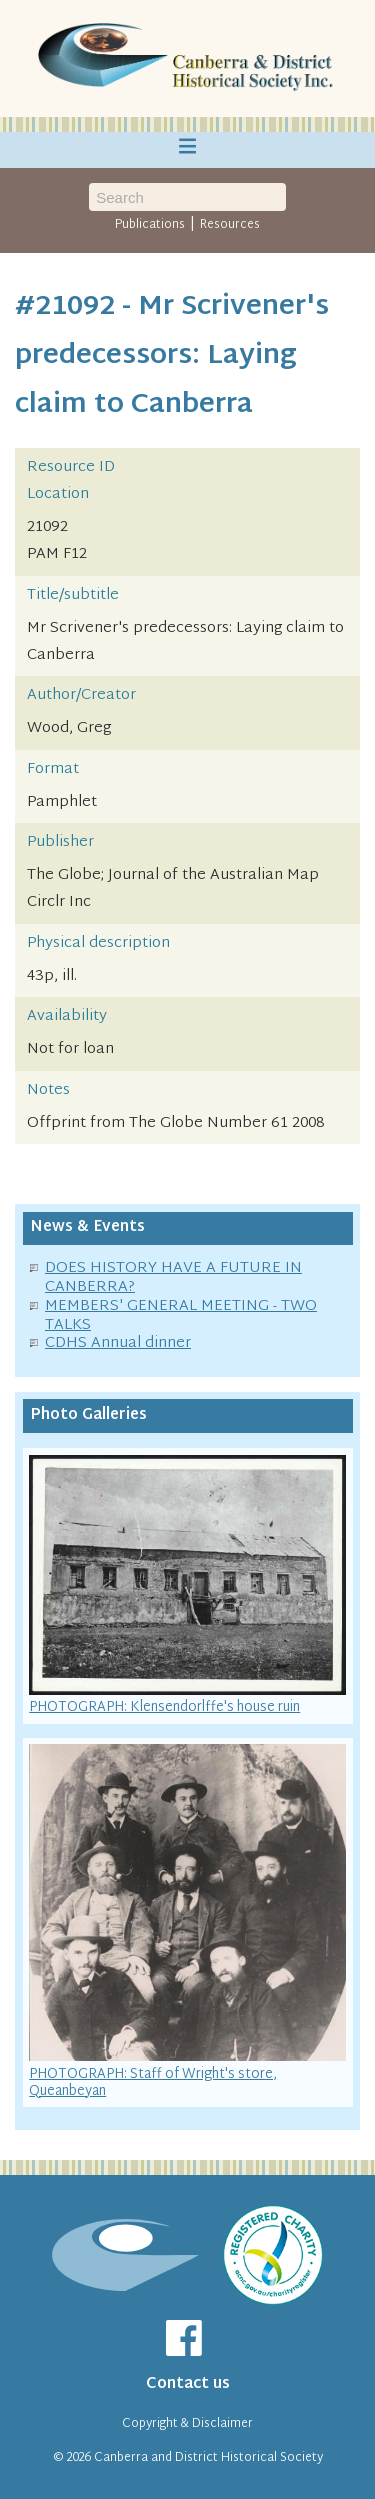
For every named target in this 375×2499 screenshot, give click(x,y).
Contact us (188, 2384)
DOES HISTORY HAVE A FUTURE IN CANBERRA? (173, 1278)
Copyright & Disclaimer (187, 2424)
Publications (150, 225)
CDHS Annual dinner (118, 1343)
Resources (230, 225)
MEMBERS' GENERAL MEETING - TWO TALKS (181, 1316)
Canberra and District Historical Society (208, 2458)
